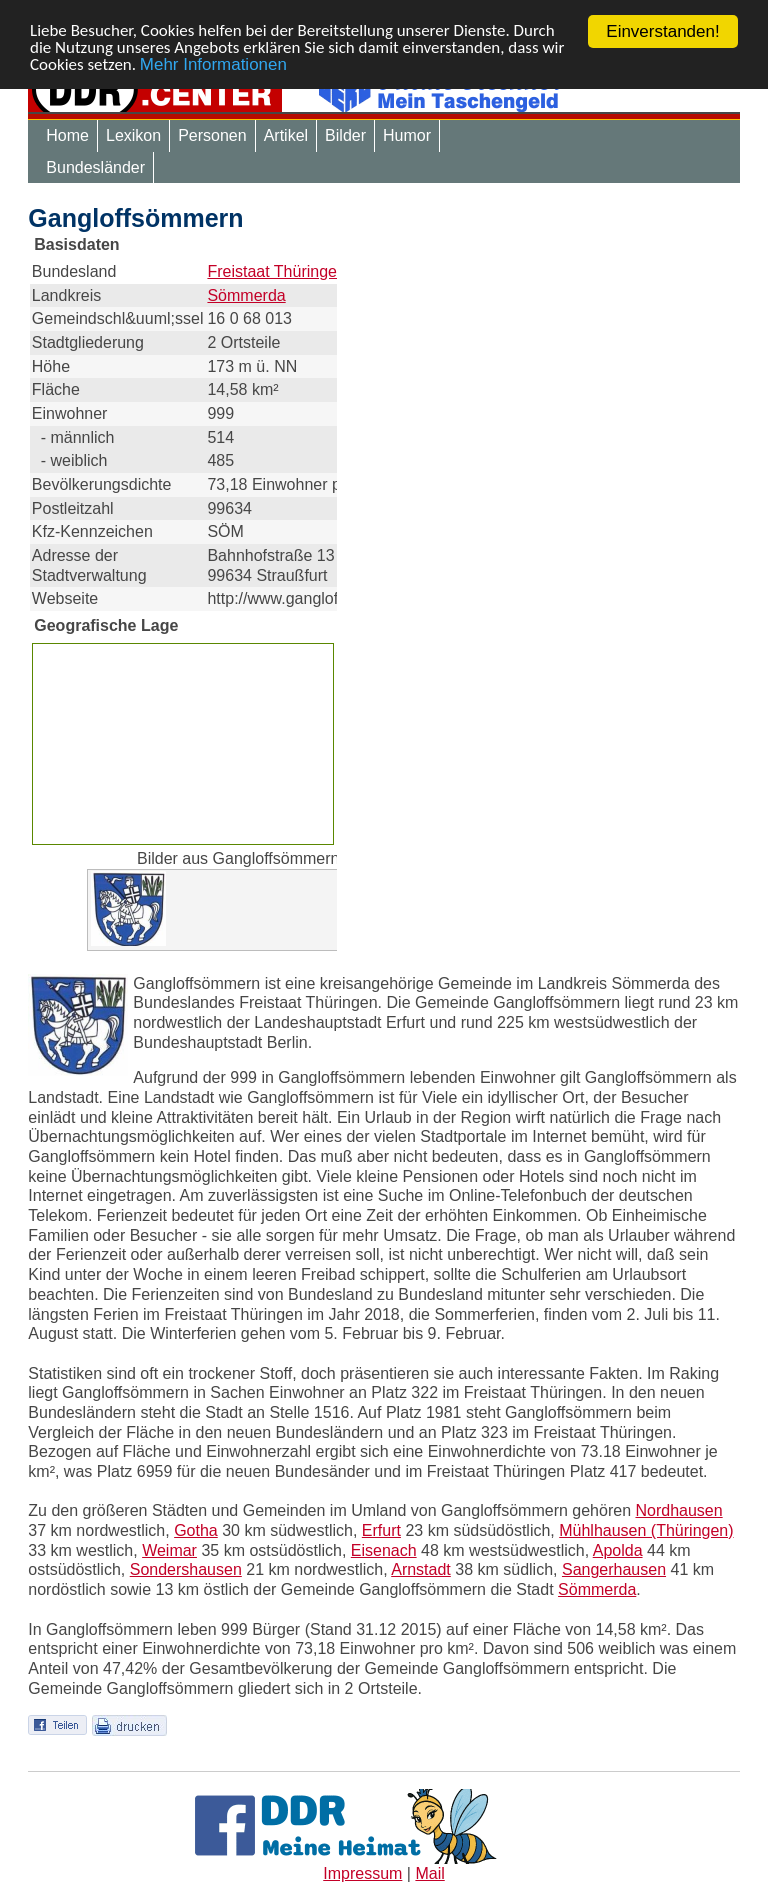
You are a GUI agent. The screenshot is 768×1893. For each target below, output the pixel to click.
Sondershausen (186, 1569)
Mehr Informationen (213, 66)
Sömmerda (246, 295)
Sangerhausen (614, 1569)
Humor (407, 135)
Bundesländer (95, 167)
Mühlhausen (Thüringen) (646, 1530)
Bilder (345, 135)
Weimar (169, 1550)
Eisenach (384, 1550)
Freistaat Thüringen (276, 271)
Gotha (196, 1530)
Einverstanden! (662, 31)
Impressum (362, 1873)
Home (67, 135)
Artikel (286, 135)
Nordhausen (678, 1510)
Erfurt (381, 1530)
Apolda (618, 1550)
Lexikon (133, 135)
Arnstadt (421, 1569)
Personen (212, 135)
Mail (429, 1873)
